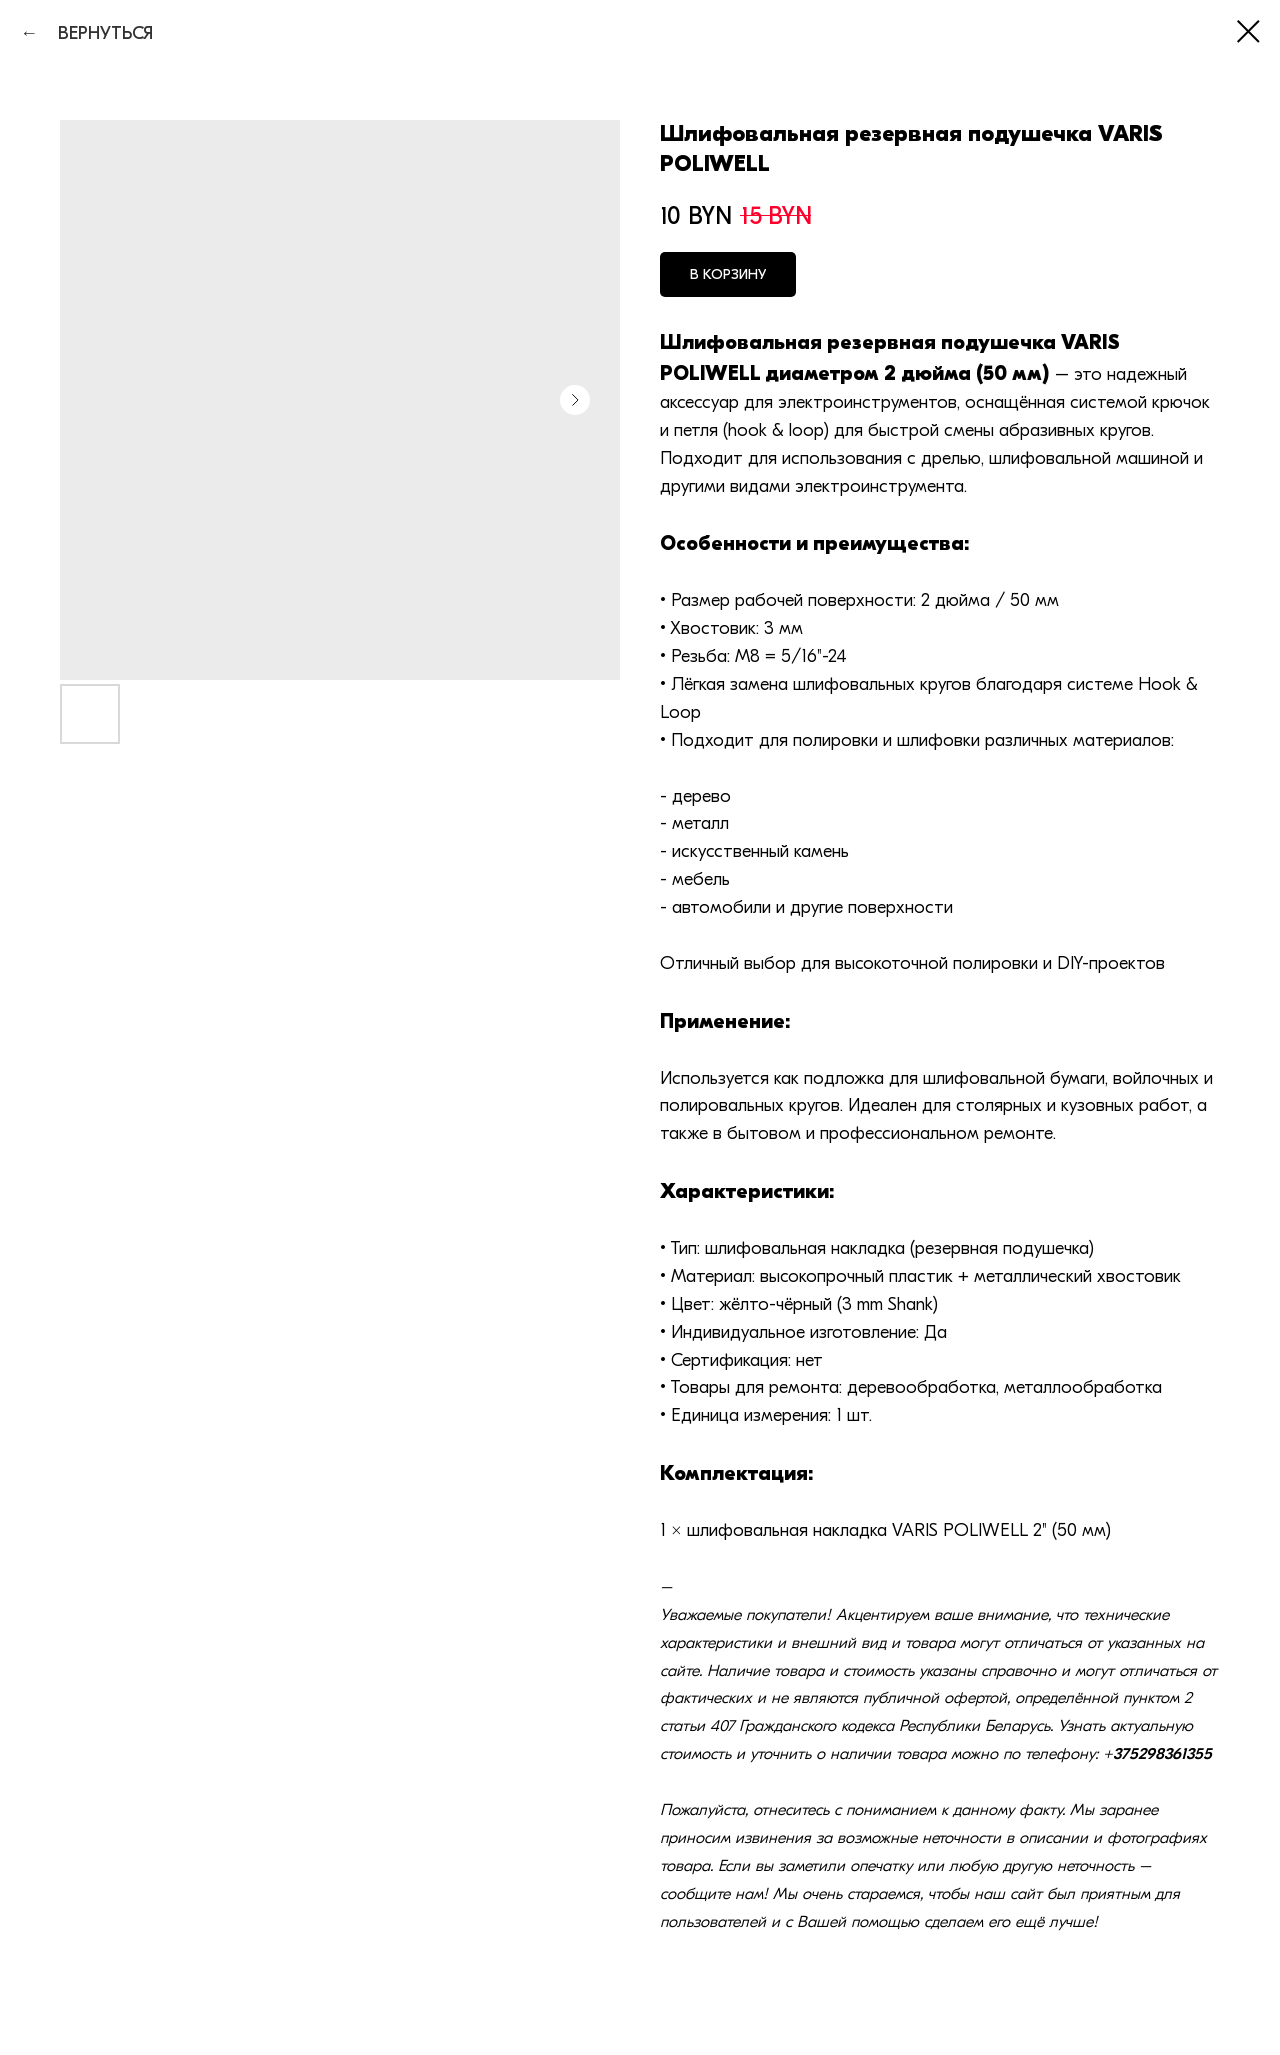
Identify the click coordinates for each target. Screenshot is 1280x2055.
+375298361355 (1157, 1754)
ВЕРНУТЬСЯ (98, 33)
